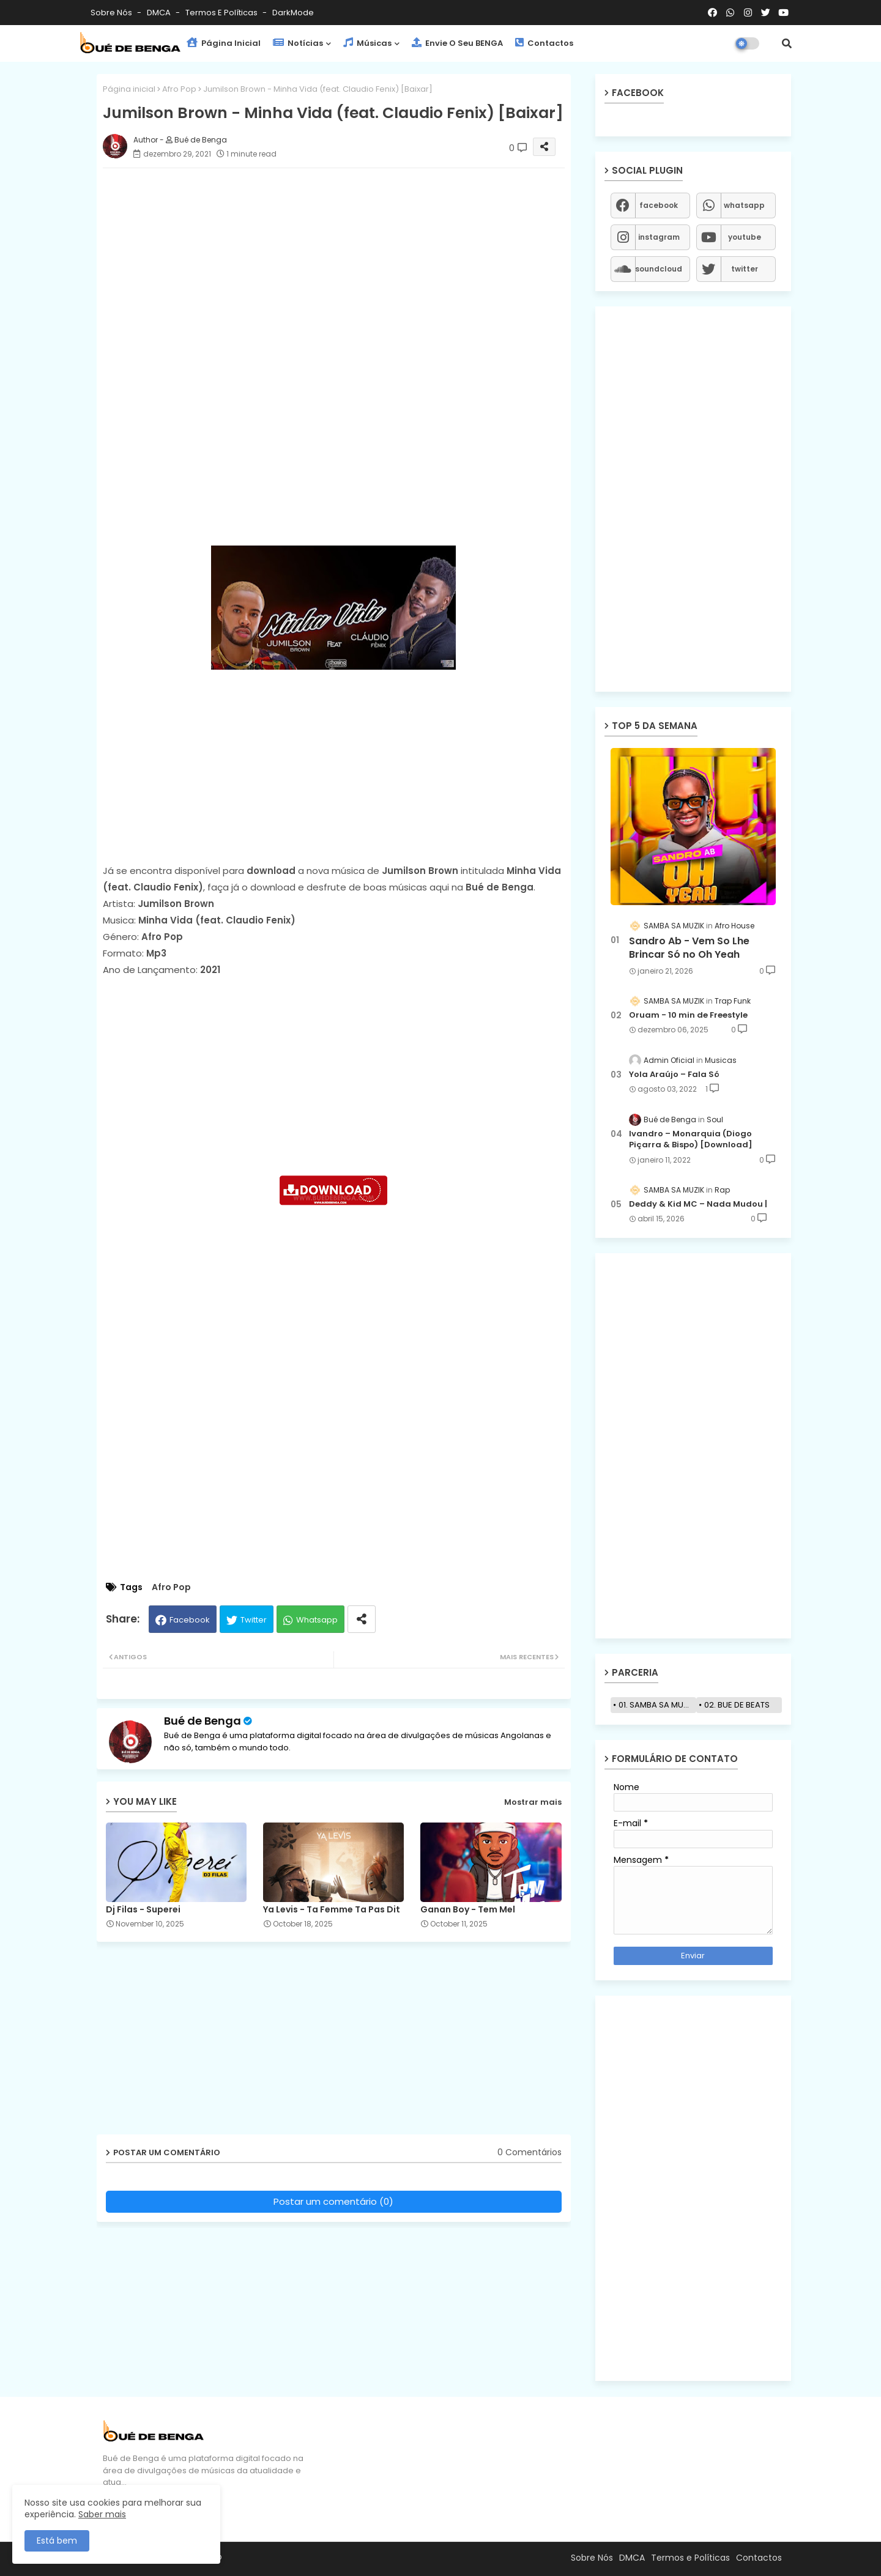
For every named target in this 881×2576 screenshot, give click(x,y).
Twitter (253, 1620)
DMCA (160, 12)
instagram (659, 237)
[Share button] (362, 1619)
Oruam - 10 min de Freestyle (688, 1015)
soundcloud (658, 269)
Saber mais (102, 2514)
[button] (787, 43)
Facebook (189, 1620)
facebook (658, 205)
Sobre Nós (112, 12)
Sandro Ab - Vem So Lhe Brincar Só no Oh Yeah (689, 948)
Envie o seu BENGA (457, 43)
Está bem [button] (57, 2540)
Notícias (298, 43)
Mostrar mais (533, 1802)
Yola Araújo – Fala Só (674, 1074)
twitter (744, 269)
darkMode (293, 12)
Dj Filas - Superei (143, 1909)
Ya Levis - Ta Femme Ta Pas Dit (331, 1909)
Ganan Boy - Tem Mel (467, 1909)
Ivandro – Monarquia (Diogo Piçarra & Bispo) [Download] (691, 1139)
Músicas (367, 43)
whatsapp (744, 205)
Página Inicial (224, 43)
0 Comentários (529, 2152)
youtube (744, 237)
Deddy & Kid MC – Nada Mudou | (698, 1204)
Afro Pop (179, 89)
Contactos (544, 43)
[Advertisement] (346, 263)
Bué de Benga (202, 1720)
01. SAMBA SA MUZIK (657, 1705)
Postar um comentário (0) (333, 2201)
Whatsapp (317, 1620)
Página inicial (129, 89)
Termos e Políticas (222, 12)
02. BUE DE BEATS (737, 1705)
